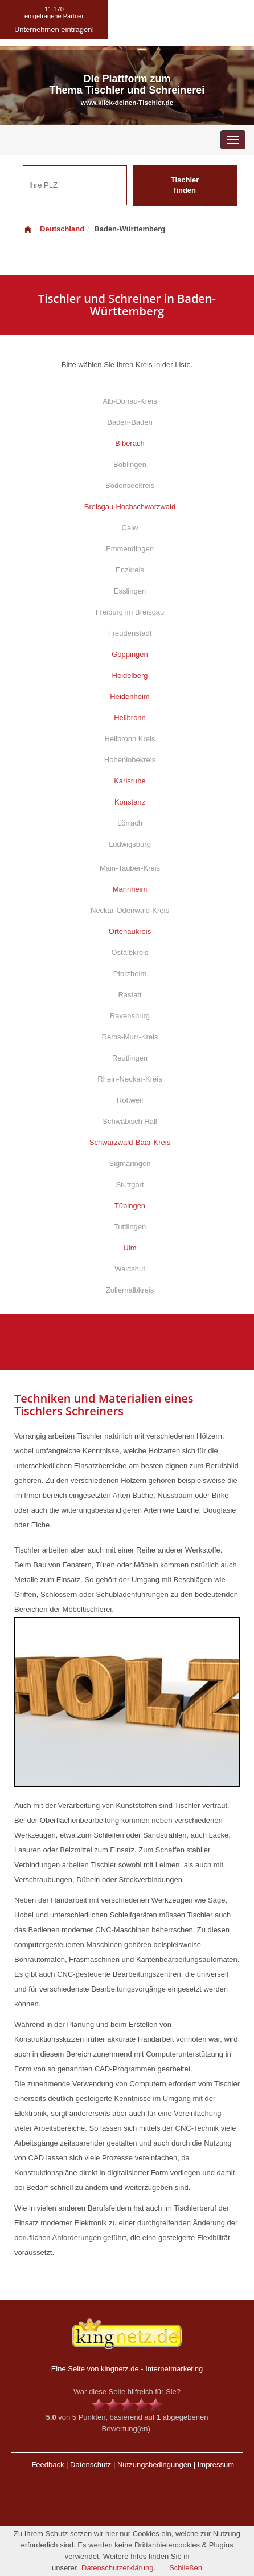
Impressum (216, 2464)
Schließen (185, 2567)
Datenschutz (90, 2464)
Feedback (47, 2464)
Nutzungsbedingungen (154, 2464)
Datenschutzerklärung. (118, 2567)
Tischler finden (185, 185)
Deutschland (53, 229)
